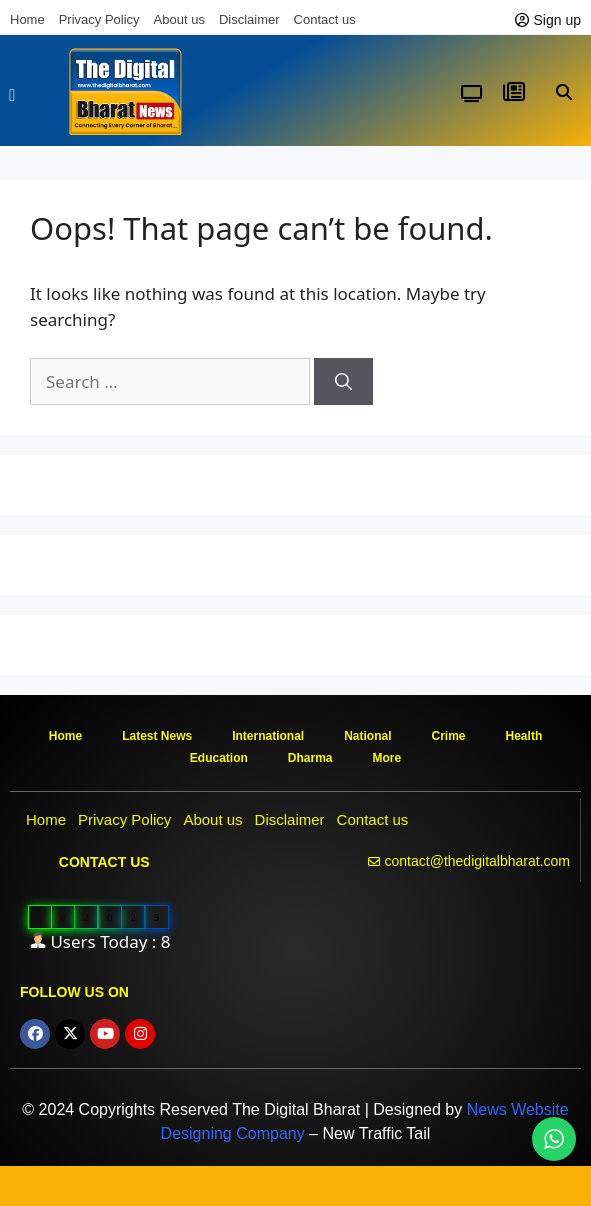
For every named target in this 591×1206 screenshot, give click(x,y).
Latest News (157, 736)
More (387, 758)
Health (524, 736)
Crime (449, 736)
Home (27, 19)
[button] (12, 96)
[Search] (343, 382)
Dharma (310, 758)
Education (219, 758)
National (367, 736)
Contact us (325, 19)
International (268, 736)
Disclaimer (249, 19)
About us (179, 19)
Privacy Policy (99, 19)
